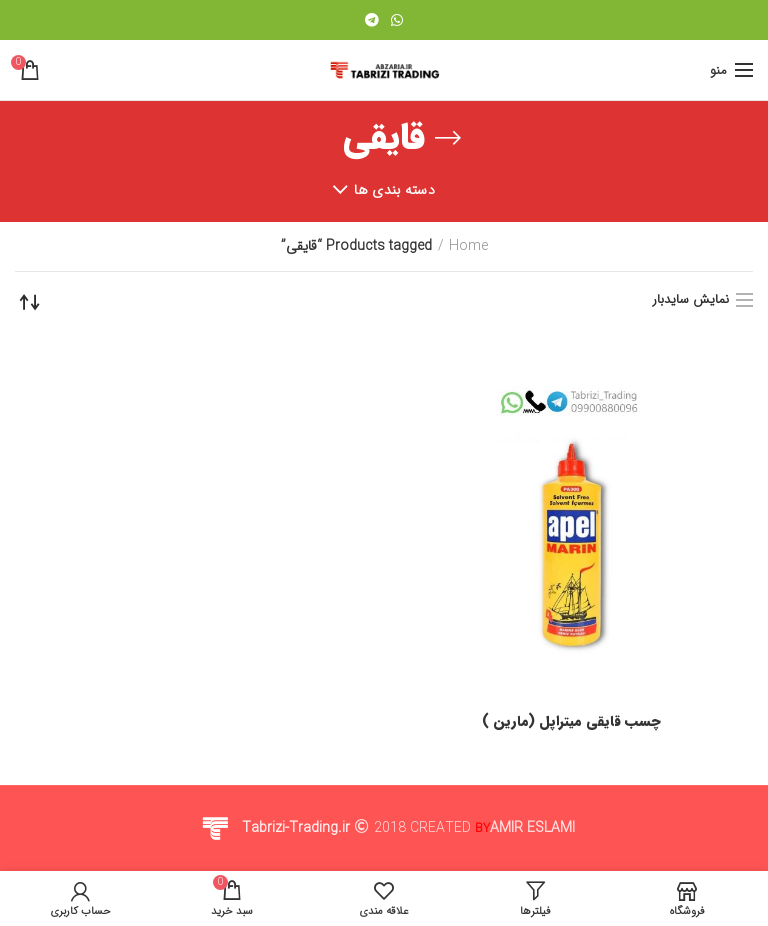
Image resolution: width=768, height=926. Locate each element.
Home (468, 247)
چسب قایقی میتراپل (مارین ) (571, 721)
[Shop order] (30, 302)
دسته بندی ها (394, 190)
